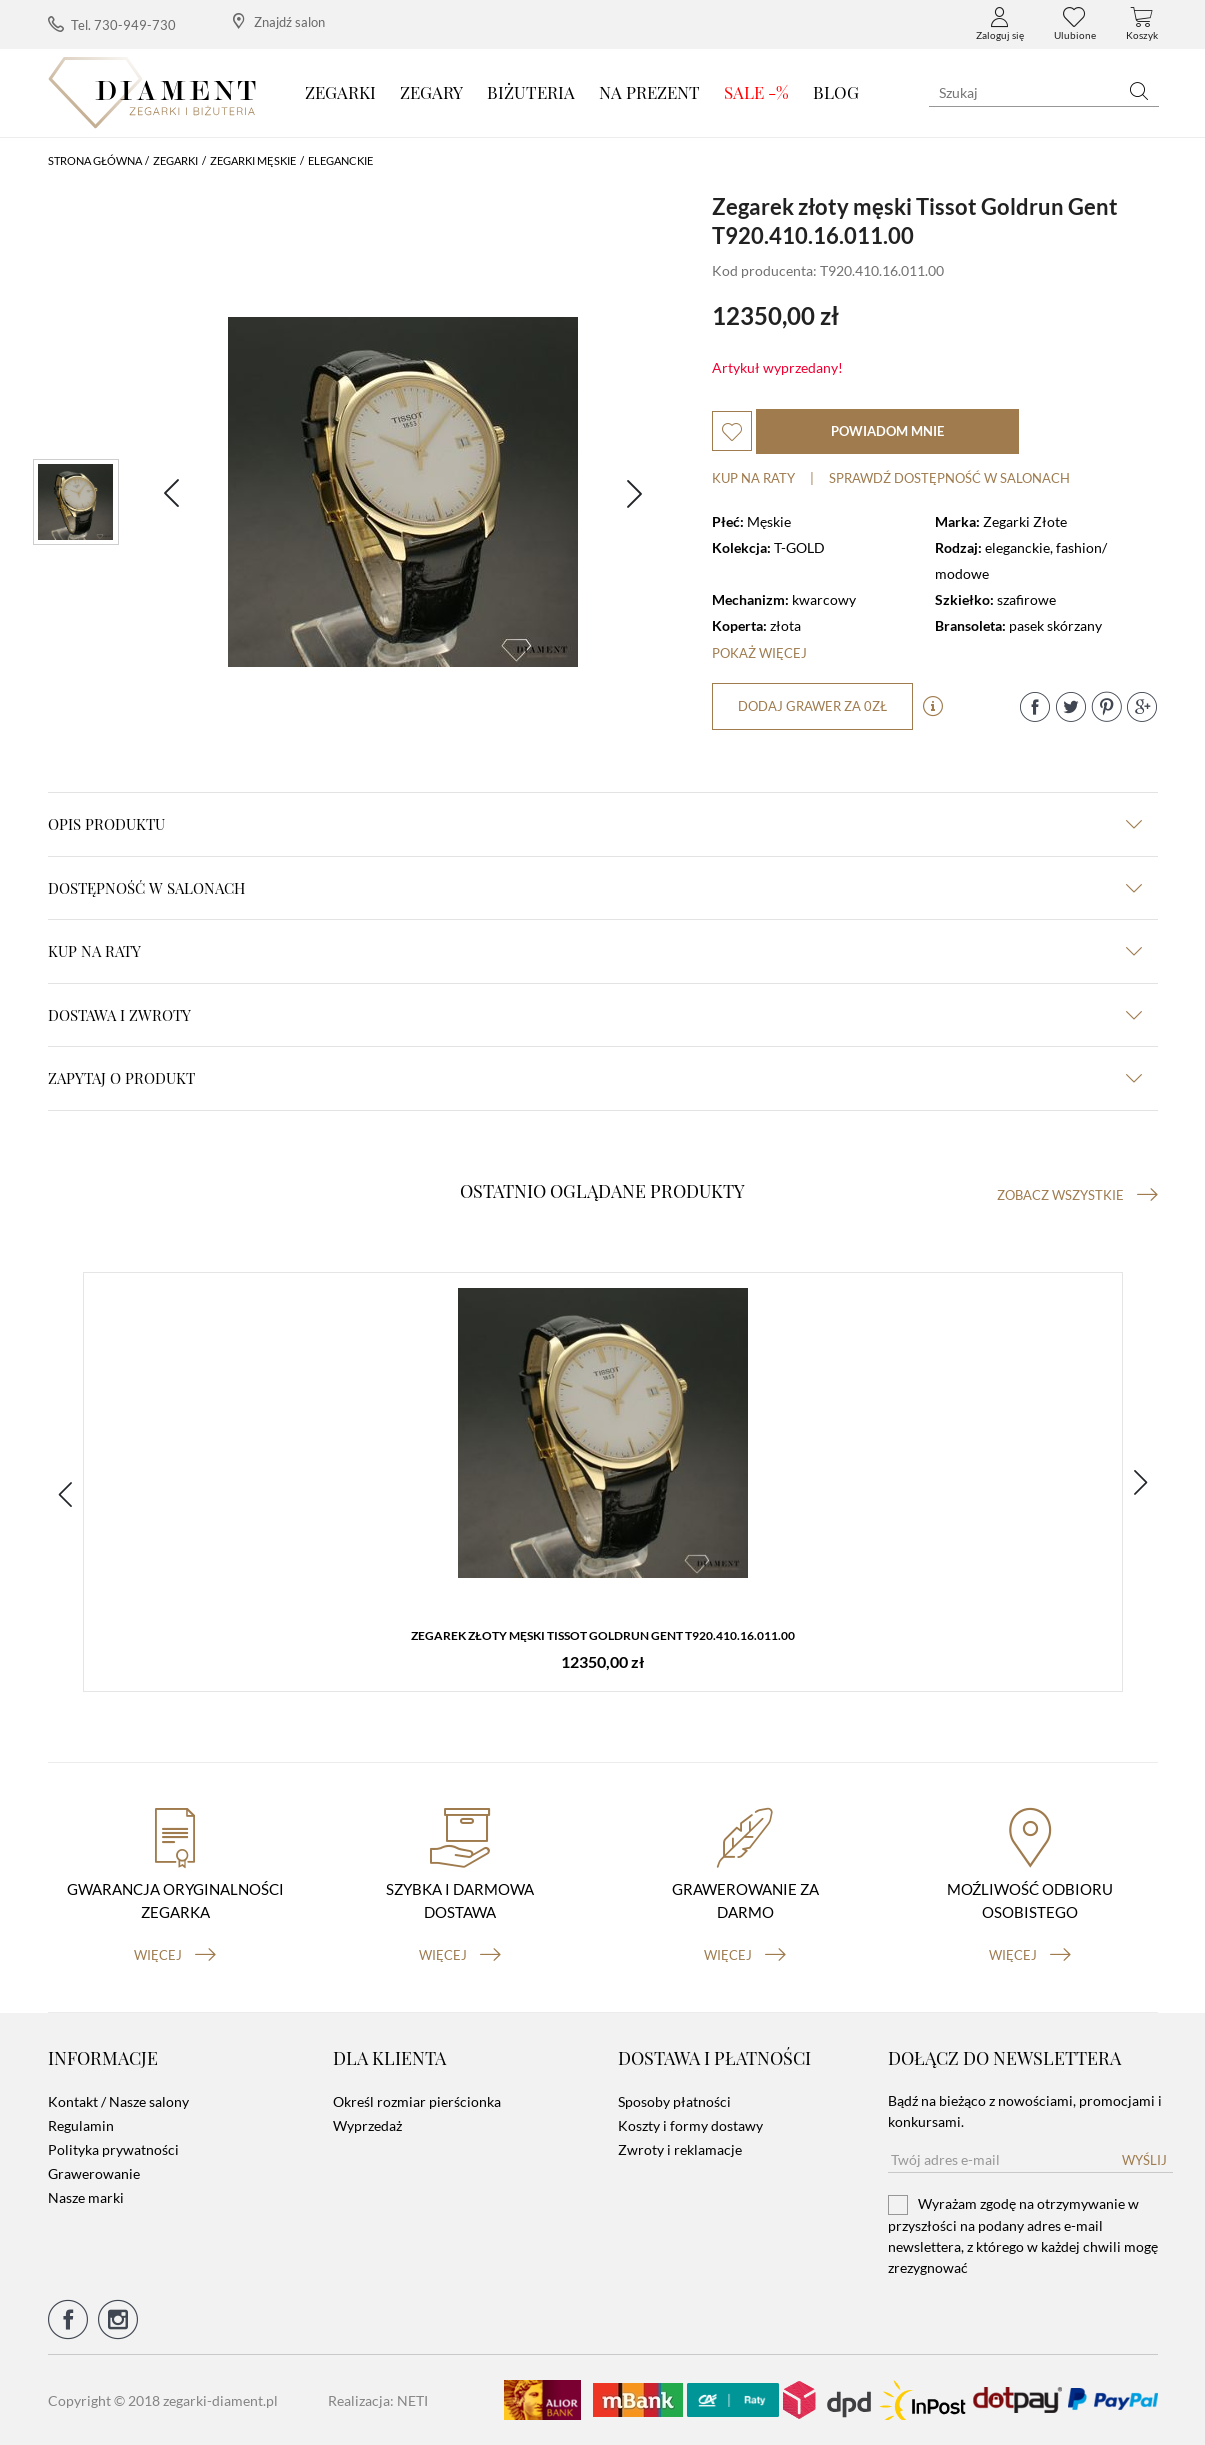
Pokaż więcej (759, 653)
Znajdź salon (279, 21)
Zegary (431, 92)
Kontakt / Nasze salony (118, 2101)
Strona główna (95, 160)
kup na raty (595, 951)
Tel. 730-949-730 (112, 24)
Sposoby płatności (674, 2101)
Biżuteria (531, 92)
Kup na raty (753, 478)
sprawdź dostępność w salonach (949, 478)
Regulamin (81, 2125)
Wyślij (1144, 2160)
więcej (175, 1955)
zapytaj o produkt (595, 1078)
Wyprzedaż (367, 2125)
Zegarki (340, 92)
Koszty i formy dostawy (690, 2125)
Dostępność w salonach (595, 888)
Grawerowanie (94, 2173)
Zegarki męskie (253, 160)
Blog (836, 92)
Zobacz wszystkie (1077, 1195)
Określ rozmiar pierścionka (417, 2101)
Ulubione (1075, 24)
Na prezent (649, 92)
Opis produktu (595, 824)
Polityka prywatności (113, 2149)
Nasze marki (86, 2197)
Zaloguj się (1000, 24)
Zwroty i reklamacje (680, 2149)
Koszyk (1142, 24)
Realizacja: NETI (378, 2400)
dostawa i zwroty (595, 1015)
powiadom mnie (887, 431)
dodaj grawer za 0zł (812, 706)
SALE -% (756, 92)
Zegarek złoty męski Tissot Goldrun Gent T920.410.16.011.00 (603, 1635)
